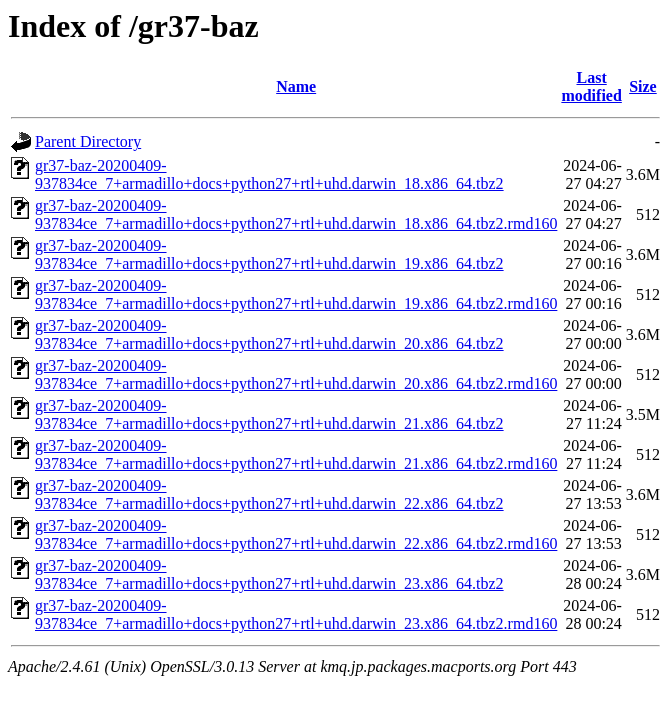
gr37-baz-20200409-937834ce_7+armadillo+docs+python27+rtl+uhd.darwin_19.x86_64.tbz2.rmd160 (296, 294)
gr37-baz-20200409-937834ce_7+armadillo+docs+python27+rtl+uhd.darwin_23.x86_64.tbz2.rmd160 (296, 614)
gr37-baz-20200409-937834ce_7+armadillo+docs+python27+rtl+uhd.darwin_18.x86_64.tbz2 (269, 174)
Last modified (591, 86)
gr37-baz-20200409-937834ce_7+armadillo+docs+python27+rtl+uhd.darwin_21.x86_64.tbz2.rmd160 (296, 454)
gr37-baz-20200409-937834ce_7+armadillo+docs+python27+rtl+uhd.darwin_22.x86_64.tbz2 (269, 494)
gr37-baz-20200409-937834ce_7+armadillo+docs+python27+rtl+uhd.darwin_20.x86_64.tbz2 (269, 334)
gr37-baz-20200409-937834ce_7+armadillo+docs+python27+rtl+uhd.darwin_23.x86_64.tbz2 (269, 574)
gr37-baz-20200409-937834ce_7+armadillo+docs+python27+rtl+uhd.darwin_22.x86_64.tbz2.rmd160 (296, 534)
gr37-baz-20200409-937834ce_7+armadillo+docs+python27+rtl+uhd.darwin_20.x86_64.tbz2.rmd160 (296, 374)
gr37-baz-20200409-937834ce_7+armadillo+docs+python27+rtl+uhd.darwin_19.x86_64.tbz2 (269, 254)
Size (643, 86)
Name (296, 86)
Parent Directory (88, 141)
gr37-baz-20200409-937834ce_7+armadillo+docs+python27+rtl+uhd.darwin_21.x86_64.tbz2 (269, 414)
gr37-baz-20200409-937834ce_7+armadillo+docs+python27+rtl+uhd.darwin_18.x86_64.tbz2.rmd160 (296, 214)
